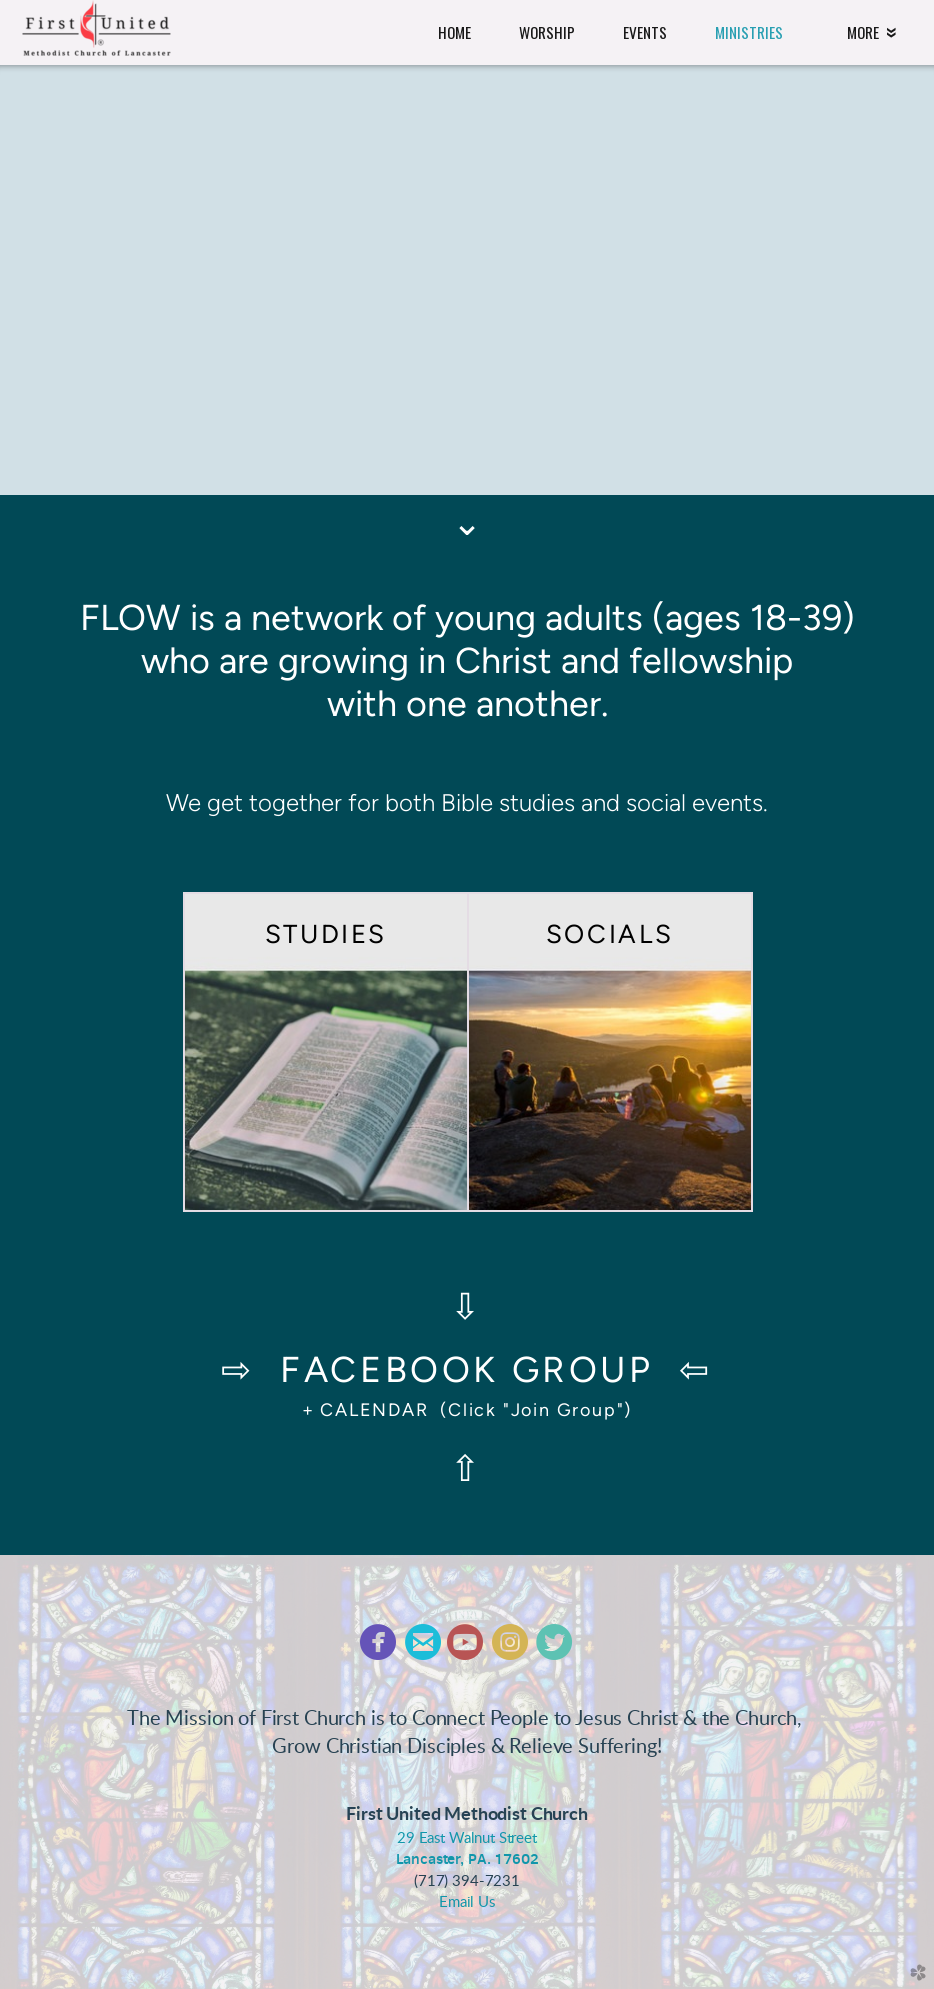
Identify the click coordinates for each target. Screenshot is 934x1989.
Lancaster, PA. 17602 (467, 1858)
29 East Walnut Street (467, 1838)
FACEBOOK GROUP (466, 1369)
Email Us (467, 1902)
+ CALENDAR (365, 1409)
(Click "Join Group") (531, 1409)
